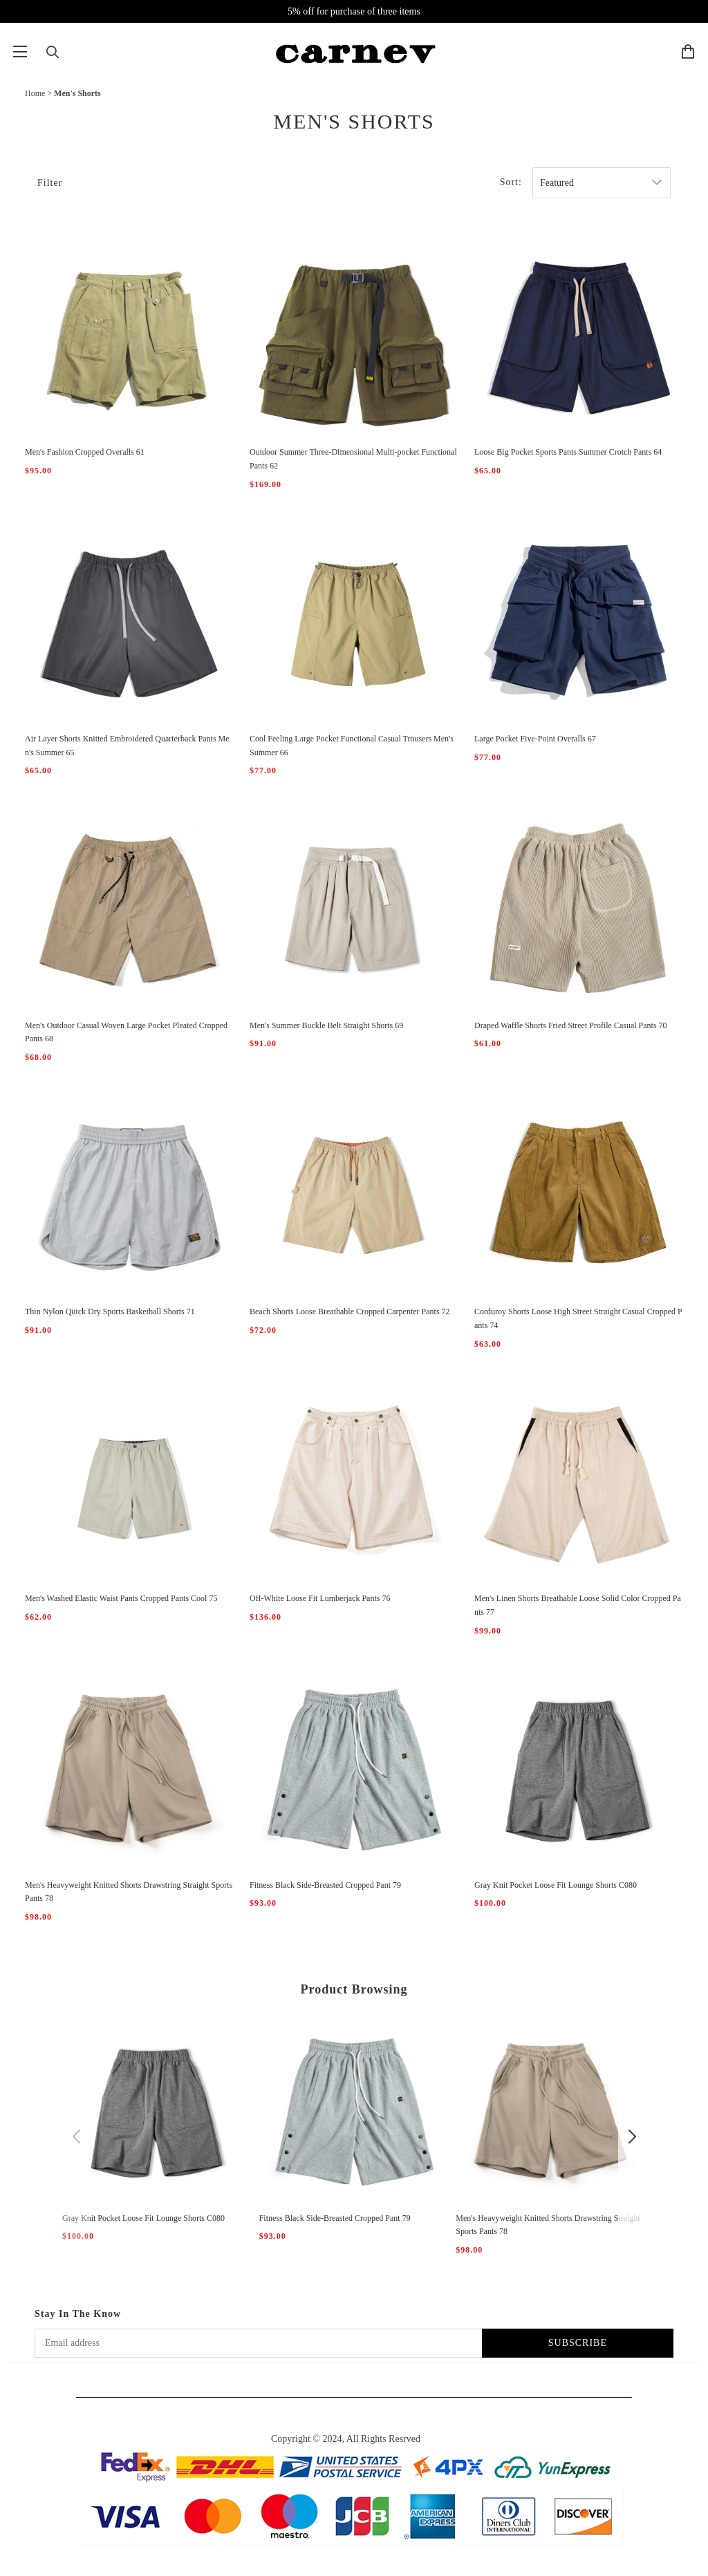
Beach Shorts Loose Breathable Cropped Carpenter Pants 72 (350, 1311)
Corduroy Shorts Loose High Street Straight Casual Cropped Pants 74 (578, 1318)
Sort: (511, 182)
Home (35, 93)
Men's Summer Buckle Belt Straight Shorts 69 (326, 1025)
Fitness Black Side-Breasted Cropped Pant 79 (325, 1885)
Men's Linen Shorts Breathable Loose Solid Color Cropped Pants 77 (577, 1605)
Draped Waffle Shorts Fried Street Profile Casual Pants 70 (570, 1025)
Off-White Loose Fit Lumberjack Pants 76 (320, 1598)
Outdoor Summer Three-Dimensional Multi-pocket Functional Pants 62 (353, 459)
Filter (49, 183)
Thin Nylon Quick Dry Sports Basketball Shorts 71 (110, 1311)
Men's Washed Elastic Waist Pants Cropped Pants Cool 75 (121, 1598)
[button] (76, 2137)
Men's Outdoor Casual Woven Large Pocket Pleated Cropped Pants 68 (126, 1032)
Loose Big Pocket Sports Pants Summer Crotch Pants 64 (568, 452)
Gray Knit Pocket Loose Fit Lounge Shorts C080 (555, 1885)
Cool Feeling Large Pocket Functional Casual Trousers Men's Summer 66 (352, 745)
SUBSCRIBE (577, 2343)
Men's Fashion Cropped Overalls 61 (85, 452)
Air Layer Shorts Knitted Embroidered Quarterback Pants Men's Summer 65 (127, 745)
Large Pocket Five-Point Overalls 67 (535, 739)
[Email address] (258, 2343)
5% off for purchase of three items (354, 11)
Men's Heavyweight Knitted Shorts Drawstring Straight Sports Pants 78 (128, 1892)
